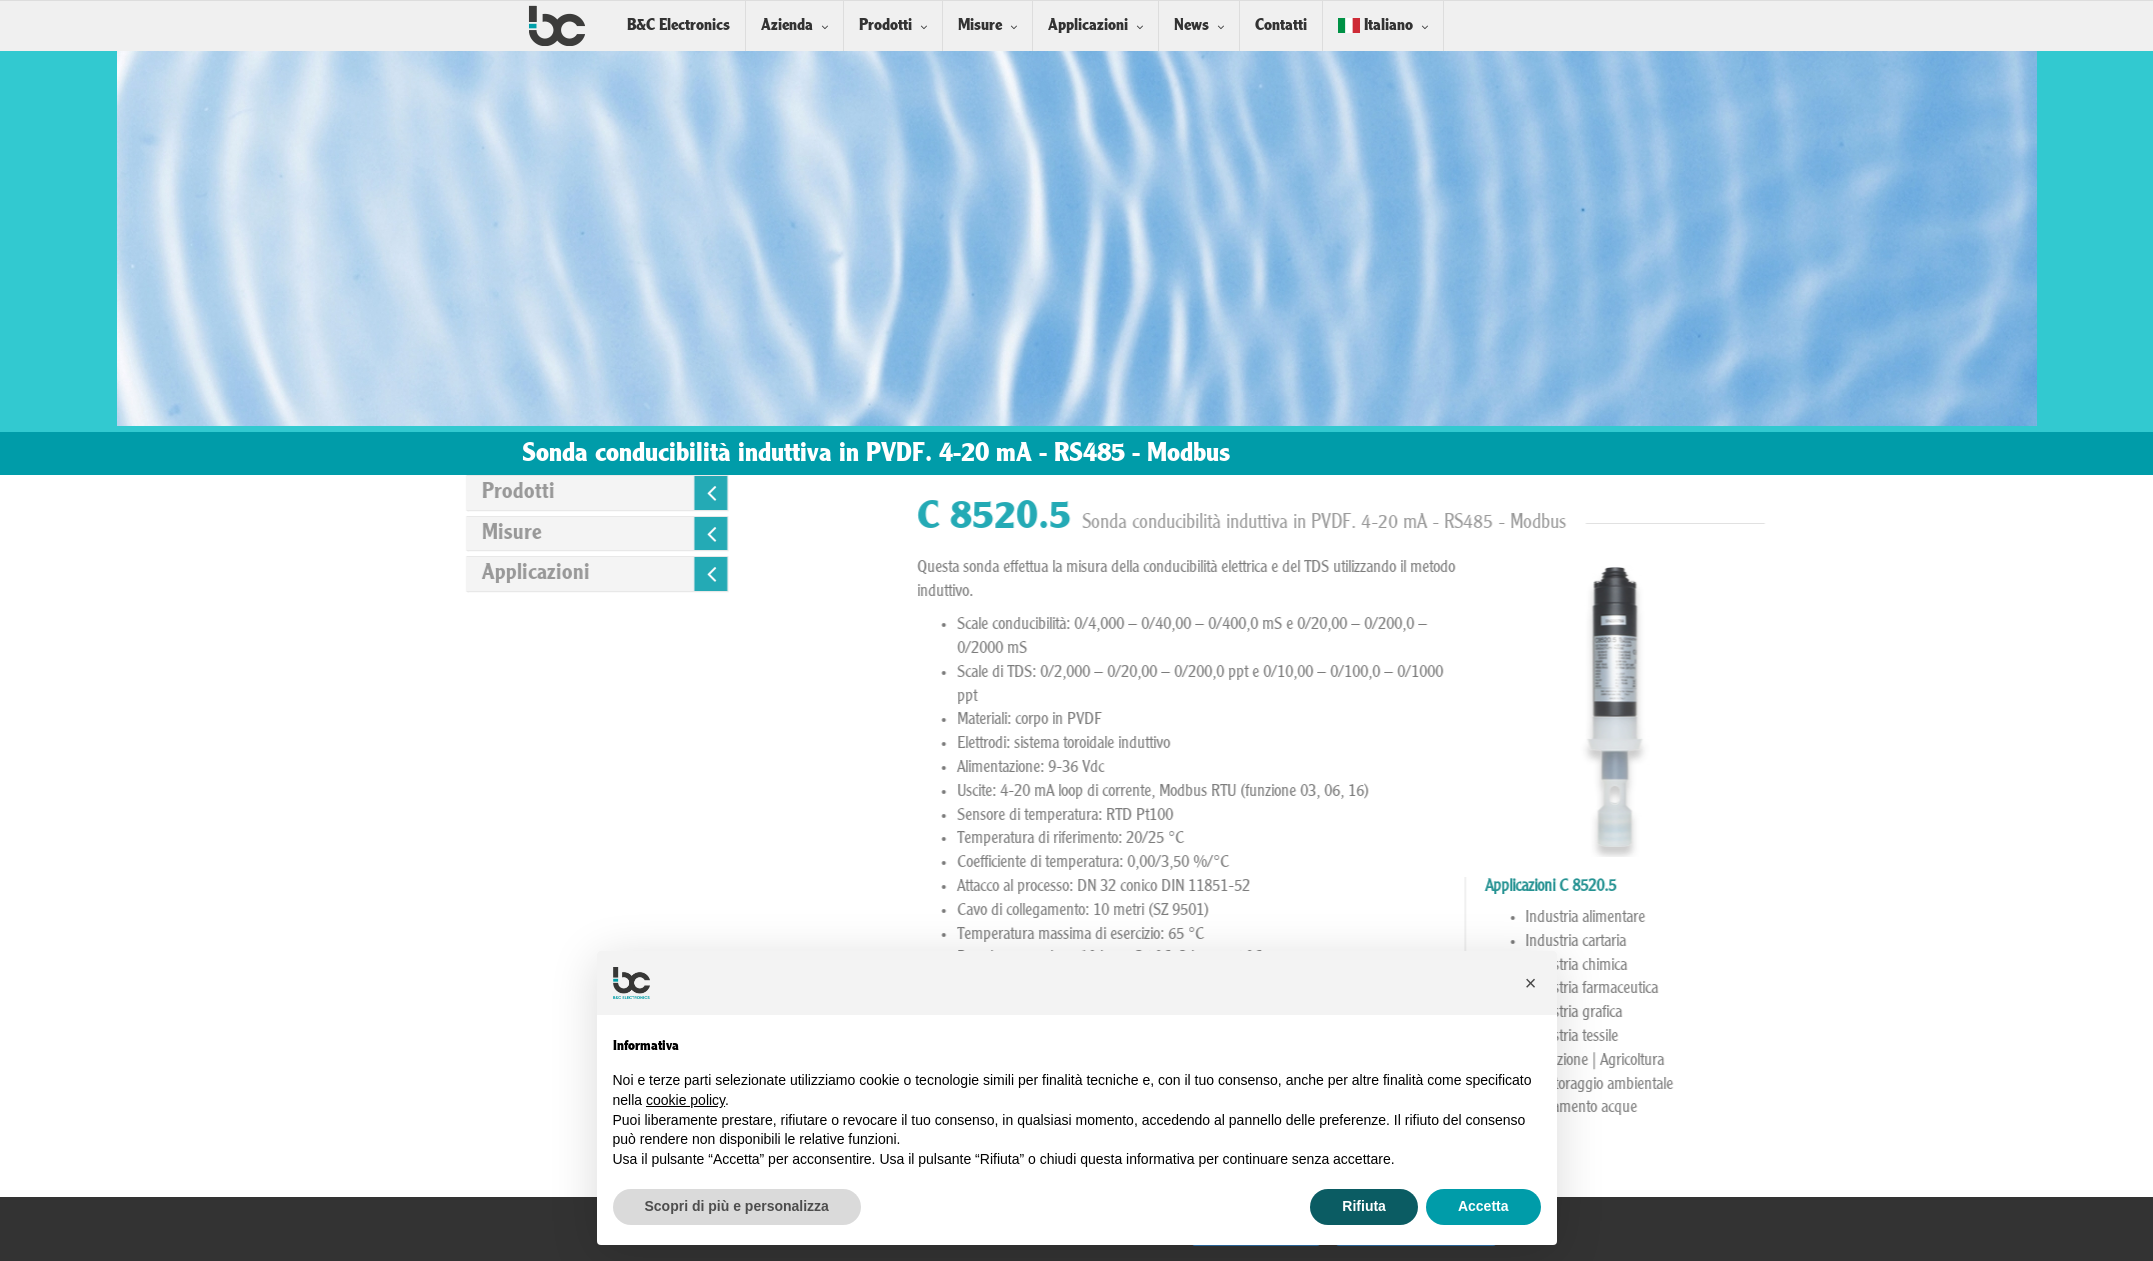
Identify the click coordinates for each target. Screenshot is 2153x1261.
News (1191, 25)
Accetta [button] (1483, 1206)
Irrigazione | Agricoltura (2042, 1061)
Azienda (787, 25)
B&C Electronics (678, 25)
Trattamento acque (2029, 1108)
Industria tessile (2019, 1037)
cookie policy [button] (685, 1100)
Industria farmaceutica (2039, 989)
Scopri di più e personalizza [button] (737, 1206)
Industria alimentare (2033, 918)
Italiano (1375, 25)
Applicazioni (1088, 25)
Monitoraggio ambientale (2047, 1085)
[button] (1531, 983)
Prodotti (885, 25)
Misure (980, 25)
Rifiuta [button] (1364, 1206)
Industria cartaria (2023, 942)
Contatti (1281, 25)
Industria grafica (2021, 1013)
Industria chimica (2024, 966)
